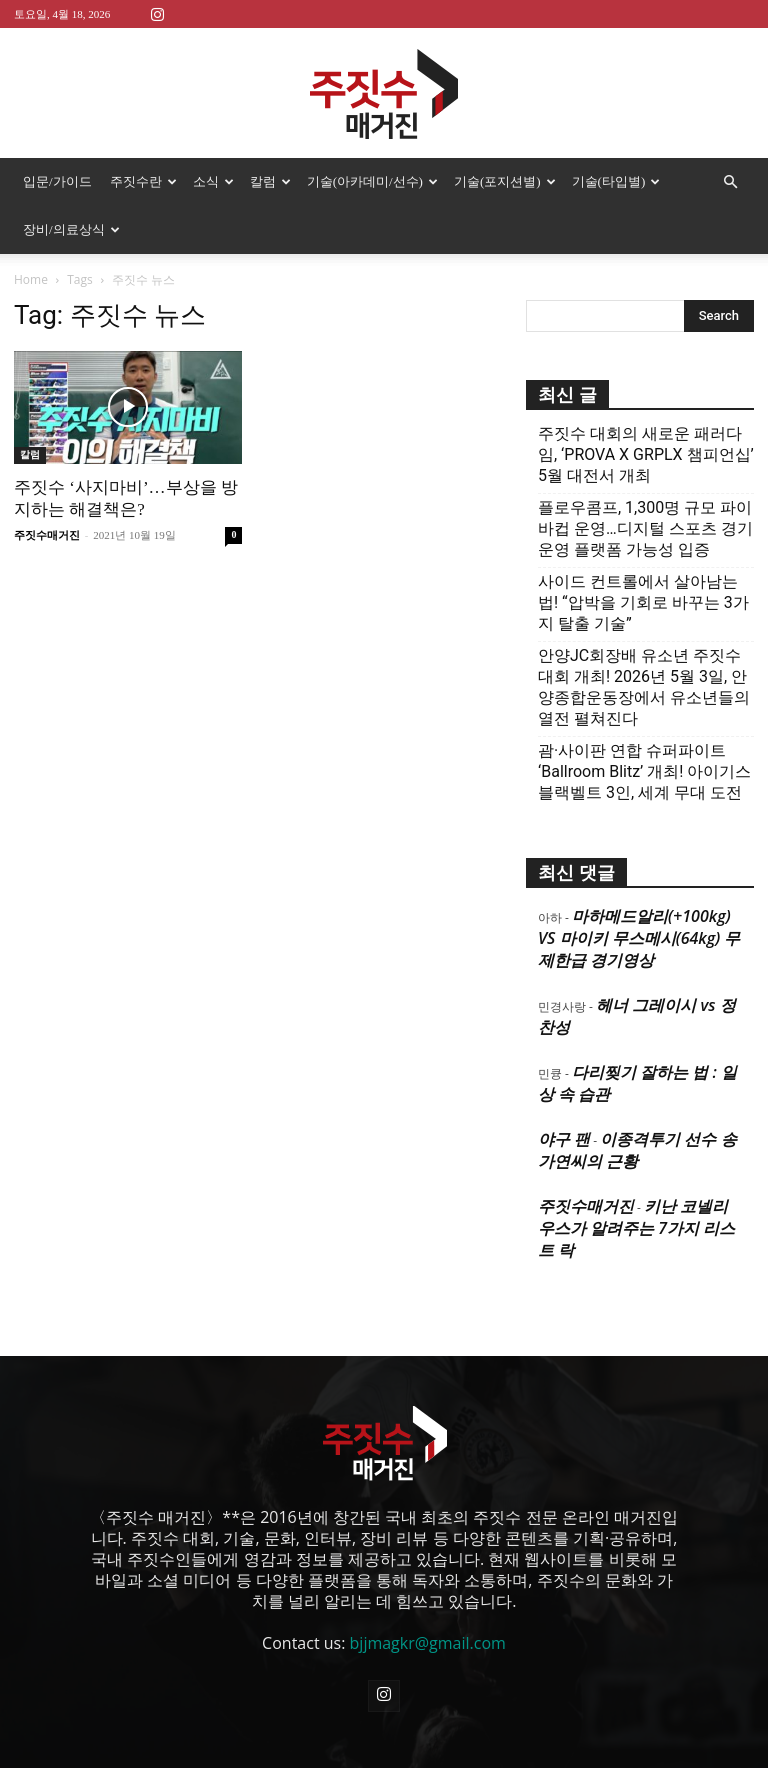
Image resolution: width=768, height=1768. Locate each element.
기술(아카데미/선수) (372, 181)
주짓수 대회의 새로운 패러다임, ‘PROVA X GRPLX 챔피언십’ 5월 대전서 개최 (646, 454)
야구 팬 (564, 1139)
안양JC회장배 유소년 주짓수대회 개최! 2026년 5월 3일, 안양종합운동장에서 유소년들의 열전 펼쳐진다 (644, 687)
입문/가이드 (57, 181)
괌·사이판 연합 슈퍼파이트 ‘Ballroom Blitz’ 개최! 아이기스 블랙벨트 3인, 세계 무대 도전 (644, 771)
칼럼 (270, 181)
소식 (213, 181)
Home (31, 279)
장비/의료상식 (71, 229)
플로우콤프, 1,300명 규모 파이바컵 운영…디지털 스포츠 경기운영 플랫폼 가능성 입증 (645, 528)
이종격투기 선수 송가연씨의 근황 (637, 1150)
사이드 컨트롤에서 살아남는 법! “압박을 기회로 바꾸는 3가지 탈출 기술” (643, 602)
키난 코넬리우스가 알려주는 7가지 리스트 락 (636, 1228)
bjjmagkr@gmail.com (428, 1643)
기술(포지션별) (505, 181)
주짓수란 (143, 181)
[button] (730, 182)
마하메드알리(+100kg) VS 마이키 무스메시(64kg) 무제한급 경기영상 (639, 938)
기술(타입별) (616, 181)
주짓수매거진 (47, 535)
